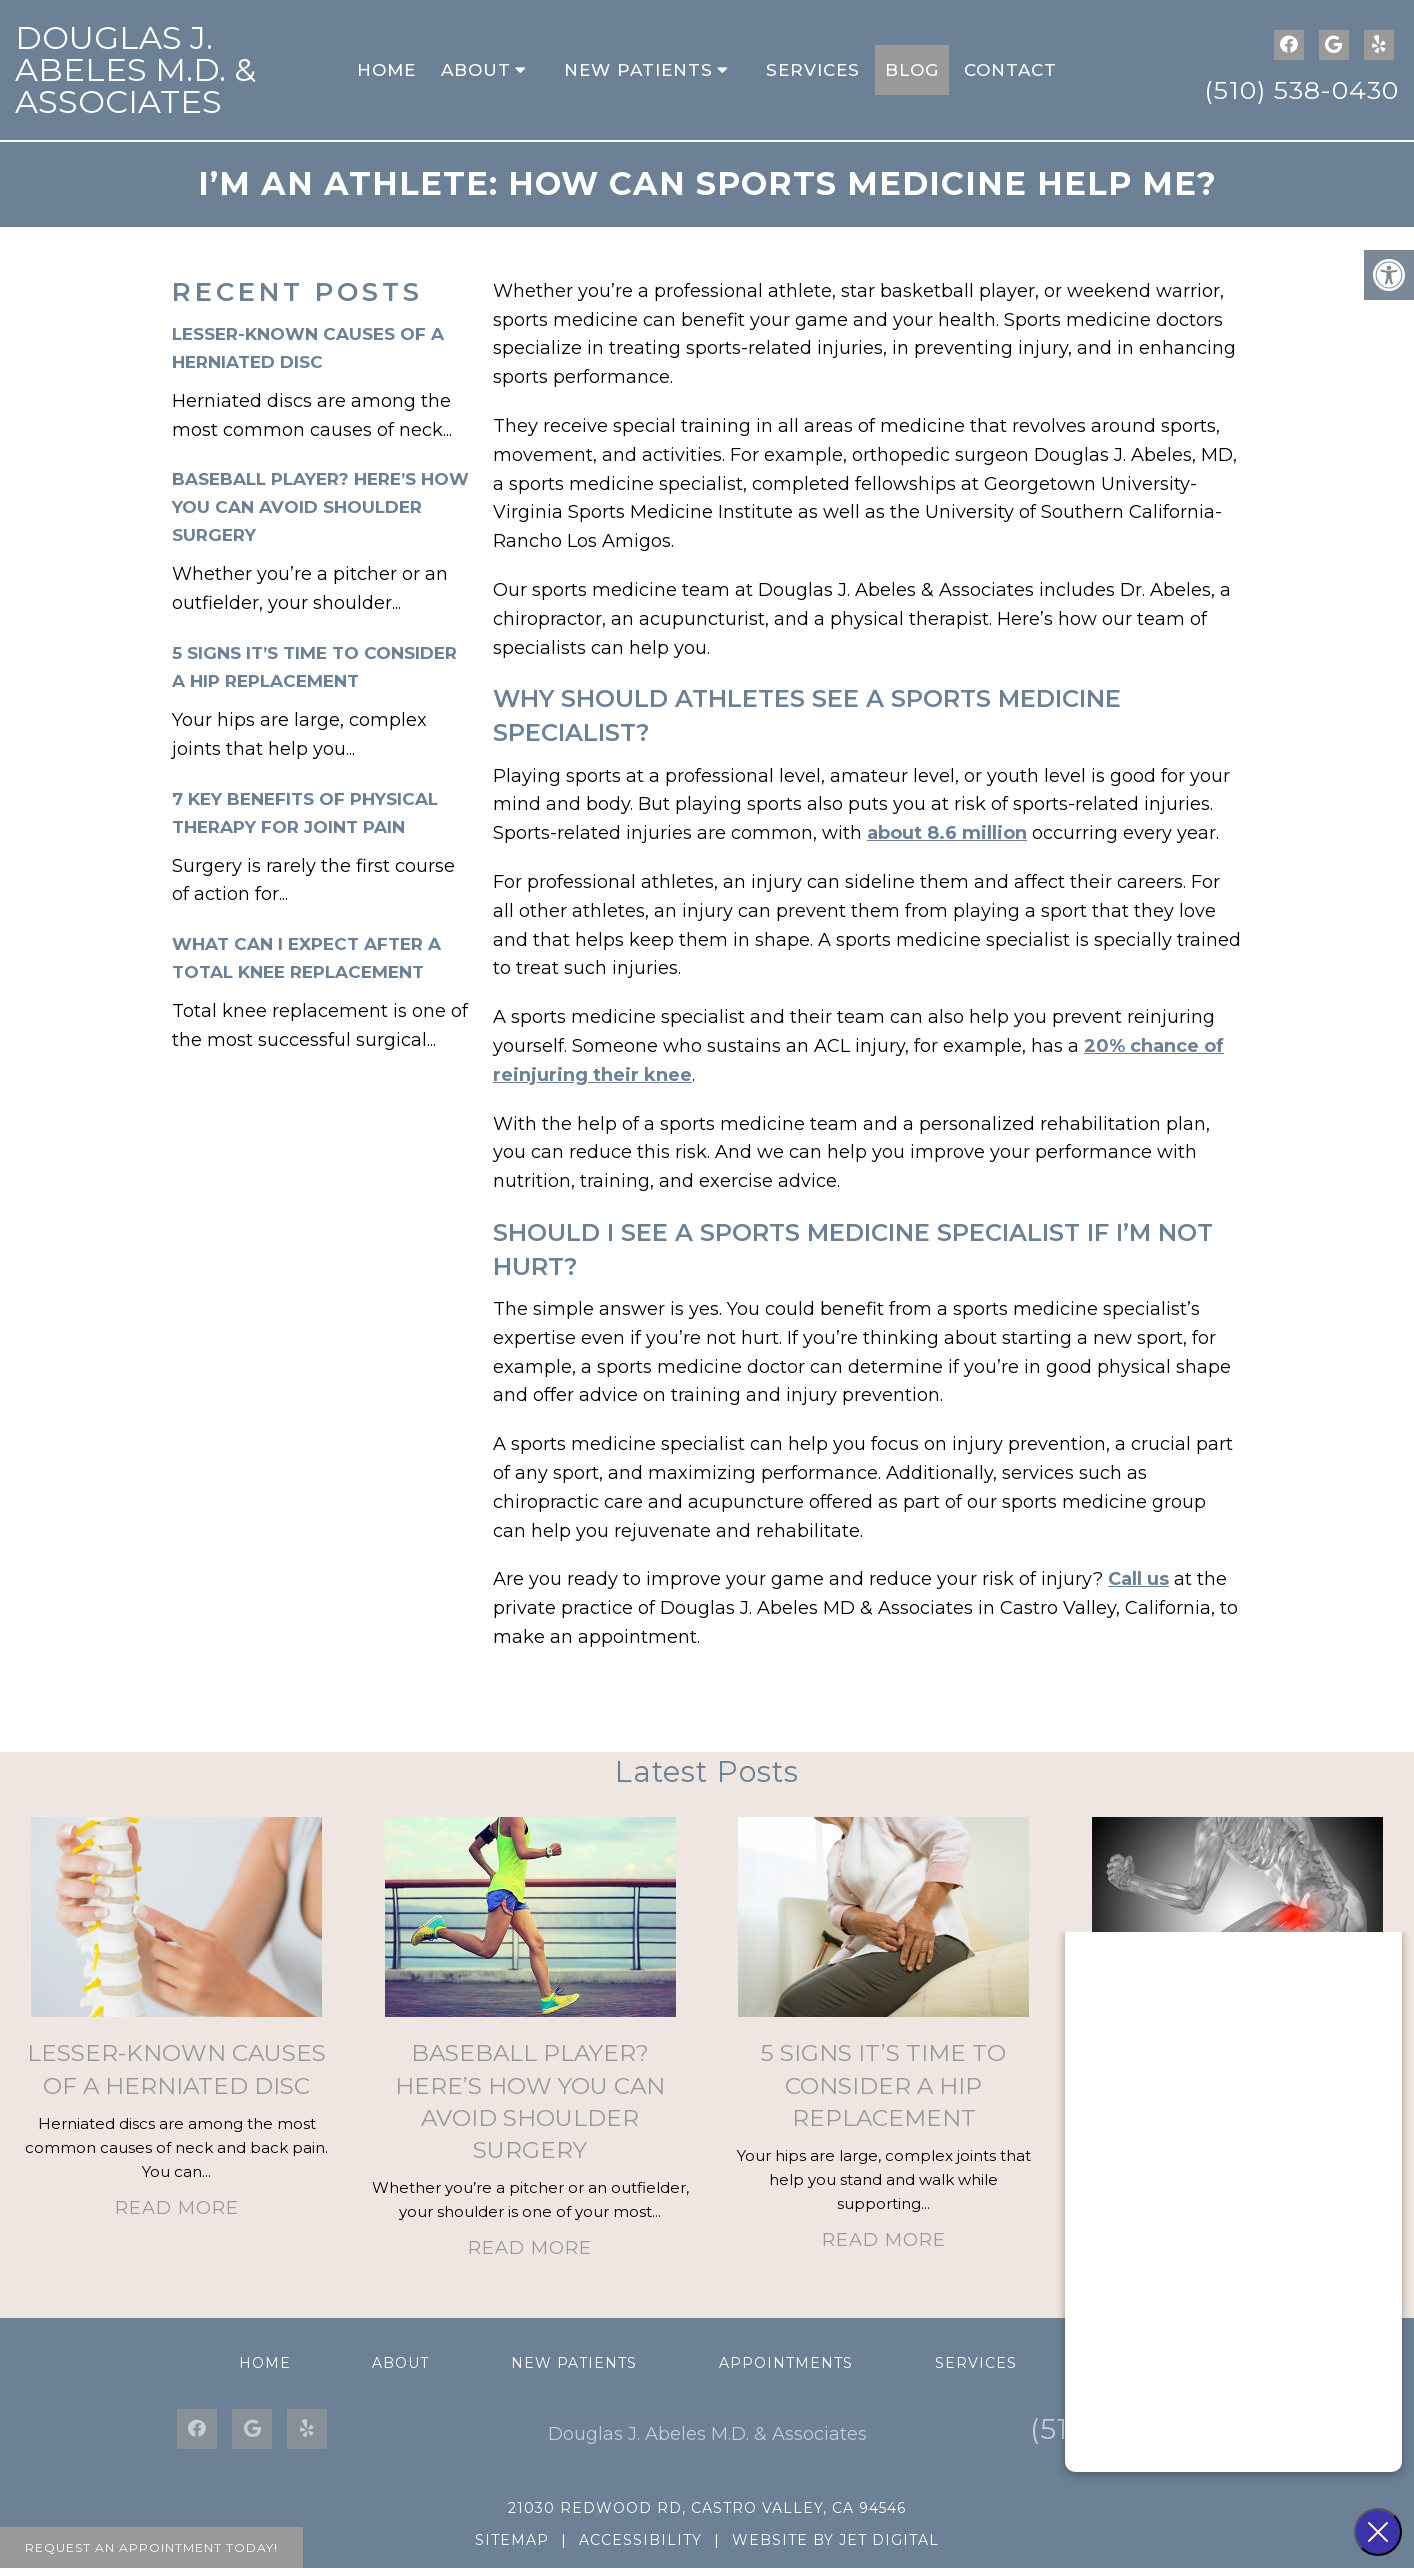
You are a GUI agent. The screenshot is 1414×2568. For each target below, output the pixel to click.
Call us (1138, 1579)
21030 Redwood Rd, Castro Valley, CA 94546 (707, 2508)
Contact (1010, 70)
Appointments (786, 2363)
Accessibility (640, 2540)
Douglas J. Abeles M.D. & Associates (135, 69)
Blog (912, 70)
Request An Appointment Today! (151, 2547)
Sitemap (512, 2540)
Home (386, 70)
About (476, 70)
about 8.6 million (947, 833)
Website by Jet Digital (835, 2540)
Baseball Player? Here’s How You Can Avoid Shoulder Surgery (320, 507)
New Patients (638, 70)
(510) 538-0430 (1301, 90)
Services (813, 70)
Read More (177, 2208)
